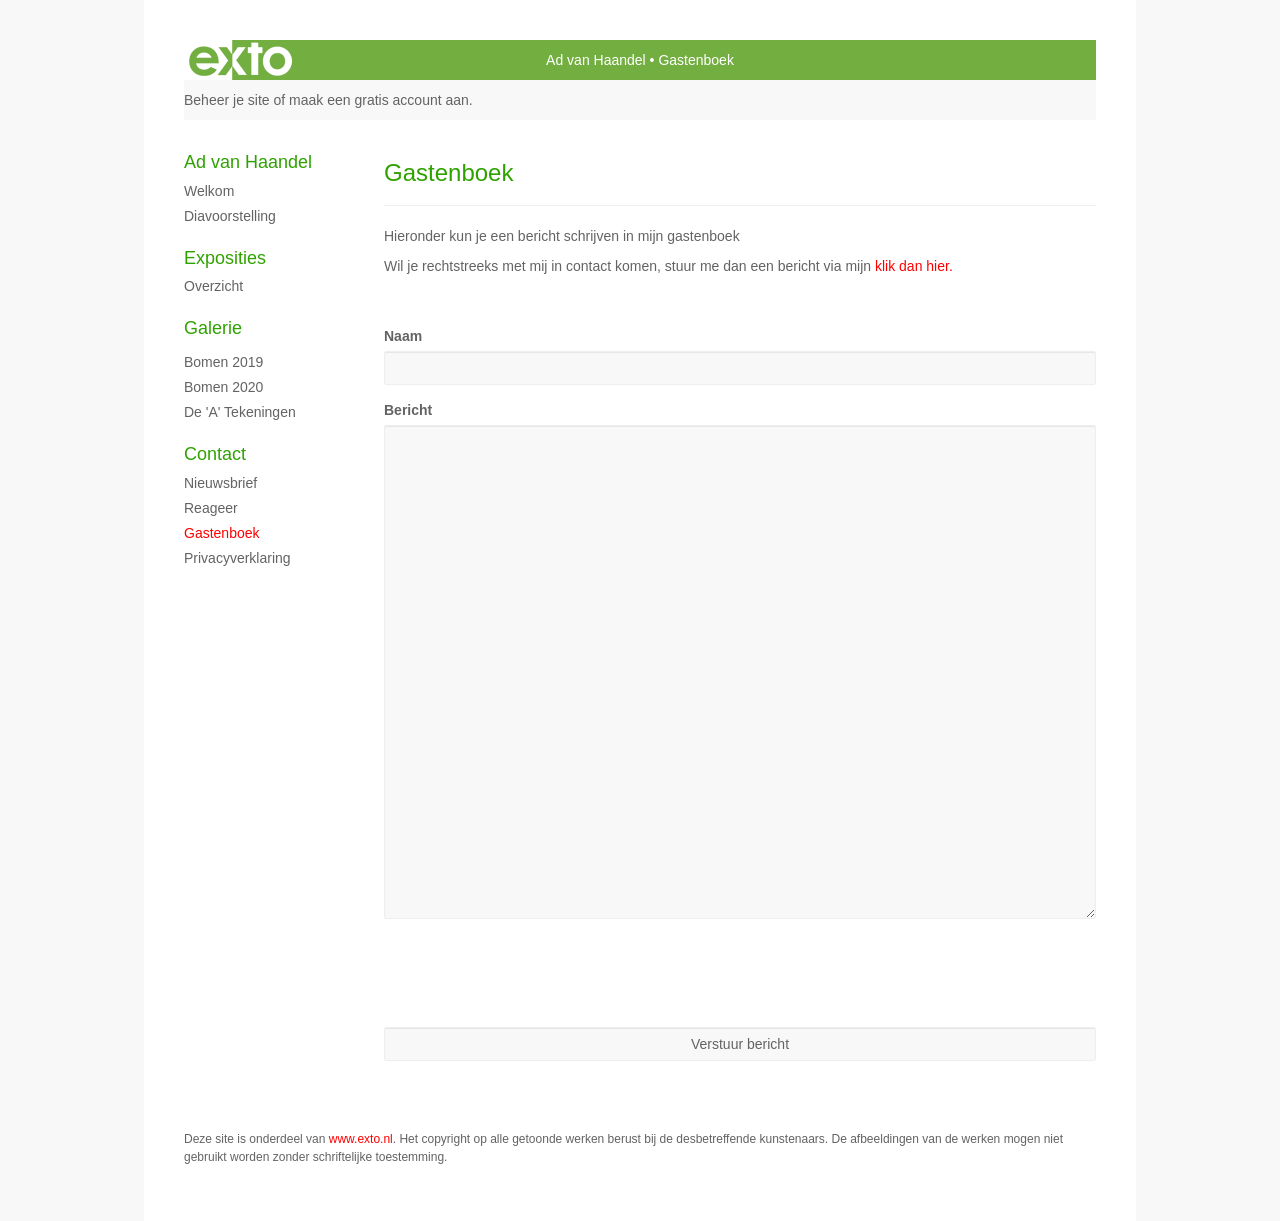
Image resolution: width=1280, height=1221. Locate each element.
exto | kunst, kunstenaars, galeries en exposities (240, 60)
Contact (215, 454)
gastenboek (222, 533)
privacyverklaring (237, 558)
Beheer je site (227, 100)
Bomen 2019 (223, 362)
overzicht (213, 286)
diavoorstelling (230, 216)
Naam (403, 336)
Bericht (408, 410)
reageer (211, 508)
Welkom (209, 191)
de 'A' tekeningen (240, 412)
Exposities (225, 258)
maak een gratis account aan (379, 100)
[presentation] (536, 973)
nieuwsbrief (220, 483)
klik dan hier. (914, 266)
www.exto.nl (361, 1139)
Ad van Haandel (596, 60)
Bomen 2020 (223, 387)
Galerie (213, 328)
